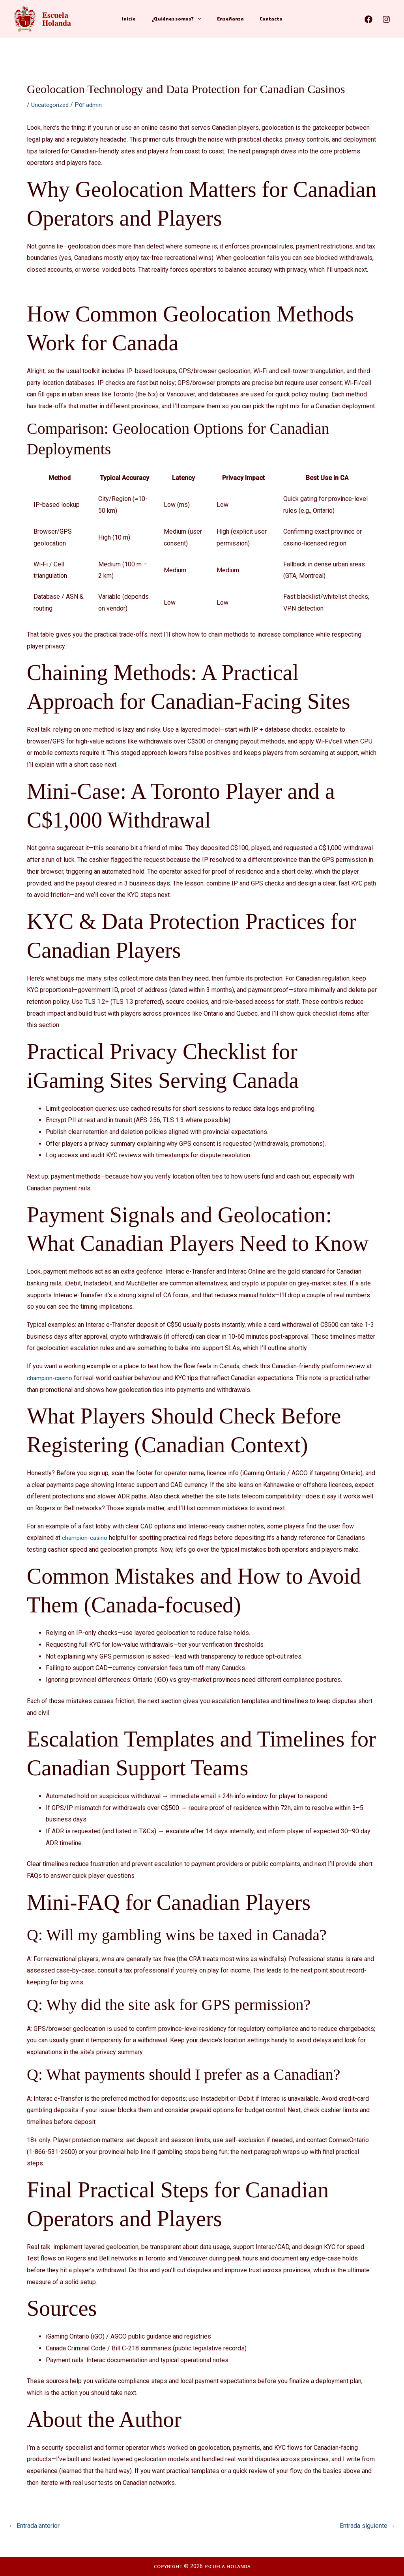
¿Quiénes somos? (178, 19)
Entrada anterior (34, 2526)
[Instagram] (386, 19)
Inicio (135, 18)
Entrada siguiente (367, 2526)
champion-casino (50, 1378)
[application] (199, 19)
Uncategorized (51, 104)
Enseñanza (228, 18)
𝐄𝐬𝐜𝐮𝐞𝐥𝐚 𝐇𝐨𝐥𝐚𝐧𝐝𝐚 (70, 19)
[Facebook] (368, 19)
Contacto (265, 18)
